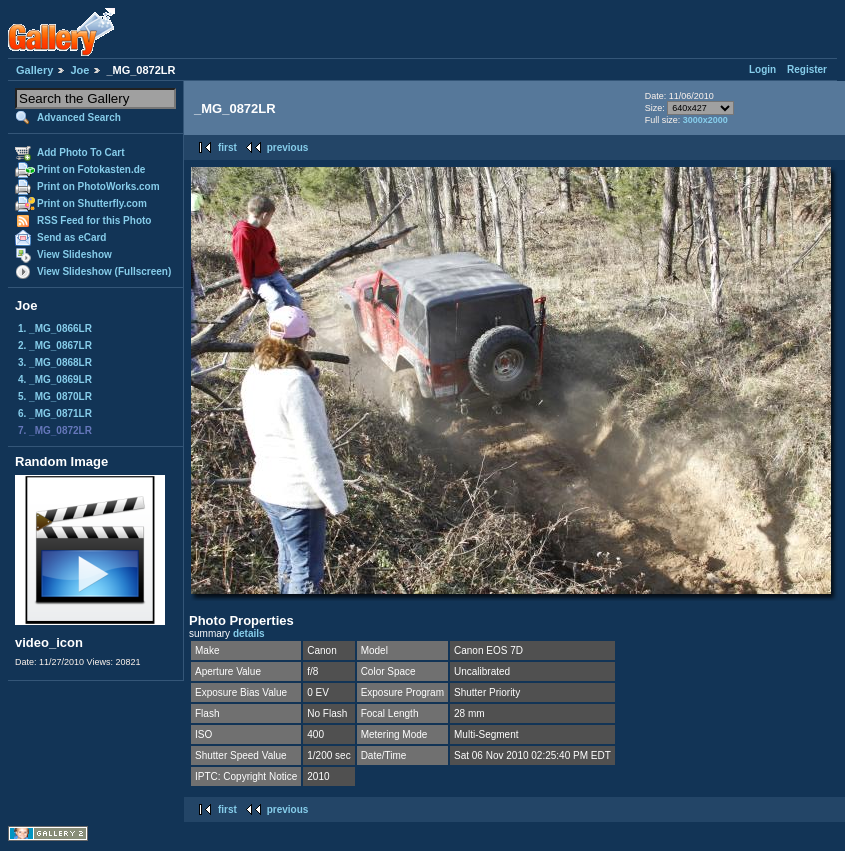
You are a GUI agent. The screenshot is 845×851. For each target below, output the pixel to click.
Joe (79, 70)
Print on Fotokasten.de (91, 169)
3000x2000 (705, 120)
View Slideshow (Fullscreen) (104, 271)
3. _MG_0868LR (55, 362)
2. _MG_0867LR (55, 345)
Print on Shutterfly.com (92, 203)
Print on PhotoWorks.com (98, 186)
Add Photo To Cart (81, 152)
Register (807, 69)
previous (288, 147)
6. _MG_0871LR (55, 413)
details (249, 633)
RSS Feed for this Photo (94, 220)
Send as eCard (71, 237)
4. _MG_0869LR (55, 379)
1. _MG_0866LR (55, 328)
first (227, 147)
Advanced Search (79, 117)
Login (762, 69)
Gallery (34, 70)
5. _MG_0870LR (55, 396)
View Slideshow (74, 254)
